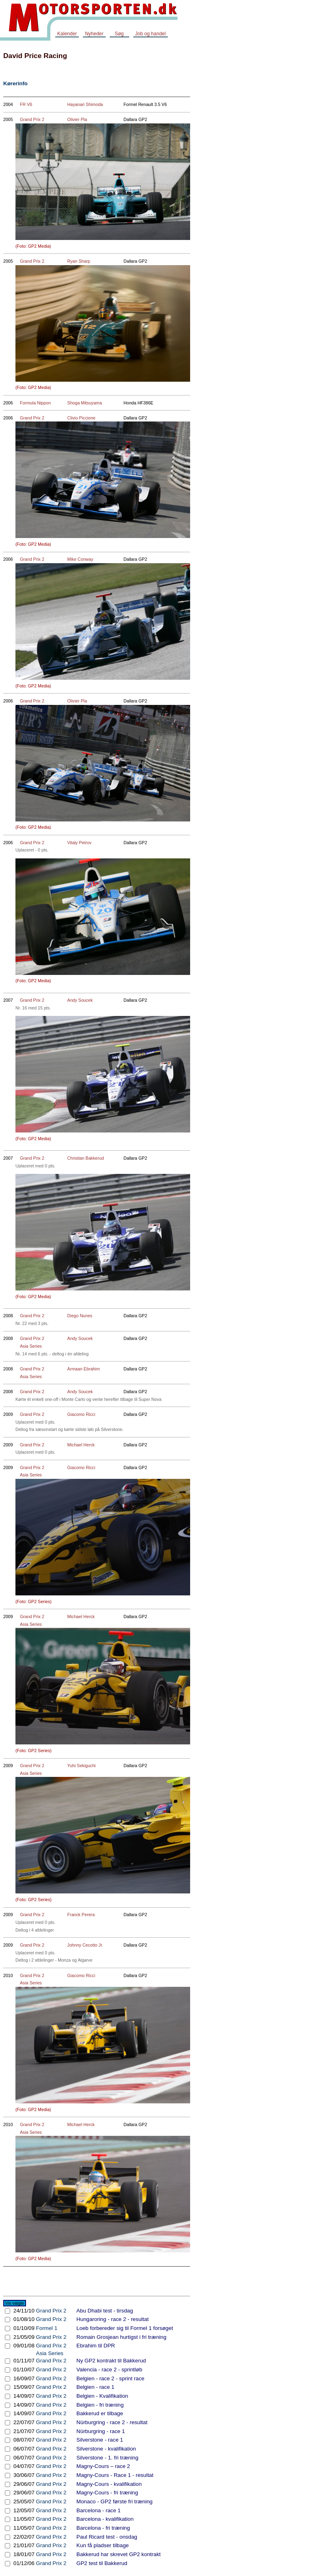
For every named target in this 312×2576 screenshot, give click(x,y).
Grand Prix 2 (32, 119)
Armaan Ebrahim (83, 1368)
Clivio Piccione (81, 417)
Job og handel (150, 34)
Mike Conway (80, 559)
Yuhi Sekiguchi (81, 1765)
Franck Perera (81, 1914)
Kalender (67, 34)
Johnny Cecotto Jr (84, 1945)
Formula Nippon (35, 402)
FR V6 (26, 104)
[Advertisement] (279, 168)
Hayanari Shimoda (85, 104)
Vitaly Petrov (79, 842)
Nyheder (94, 34)
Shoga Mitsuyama (84, 402)
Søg (119, 34)
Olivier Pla (77, 119)
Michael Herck (81, 1444)
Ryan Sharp (78, 261)
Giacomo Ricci (81, 1414)
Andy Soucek (80, 1000)
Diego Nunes (80, 1315)
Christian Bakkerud (85, 1158)
